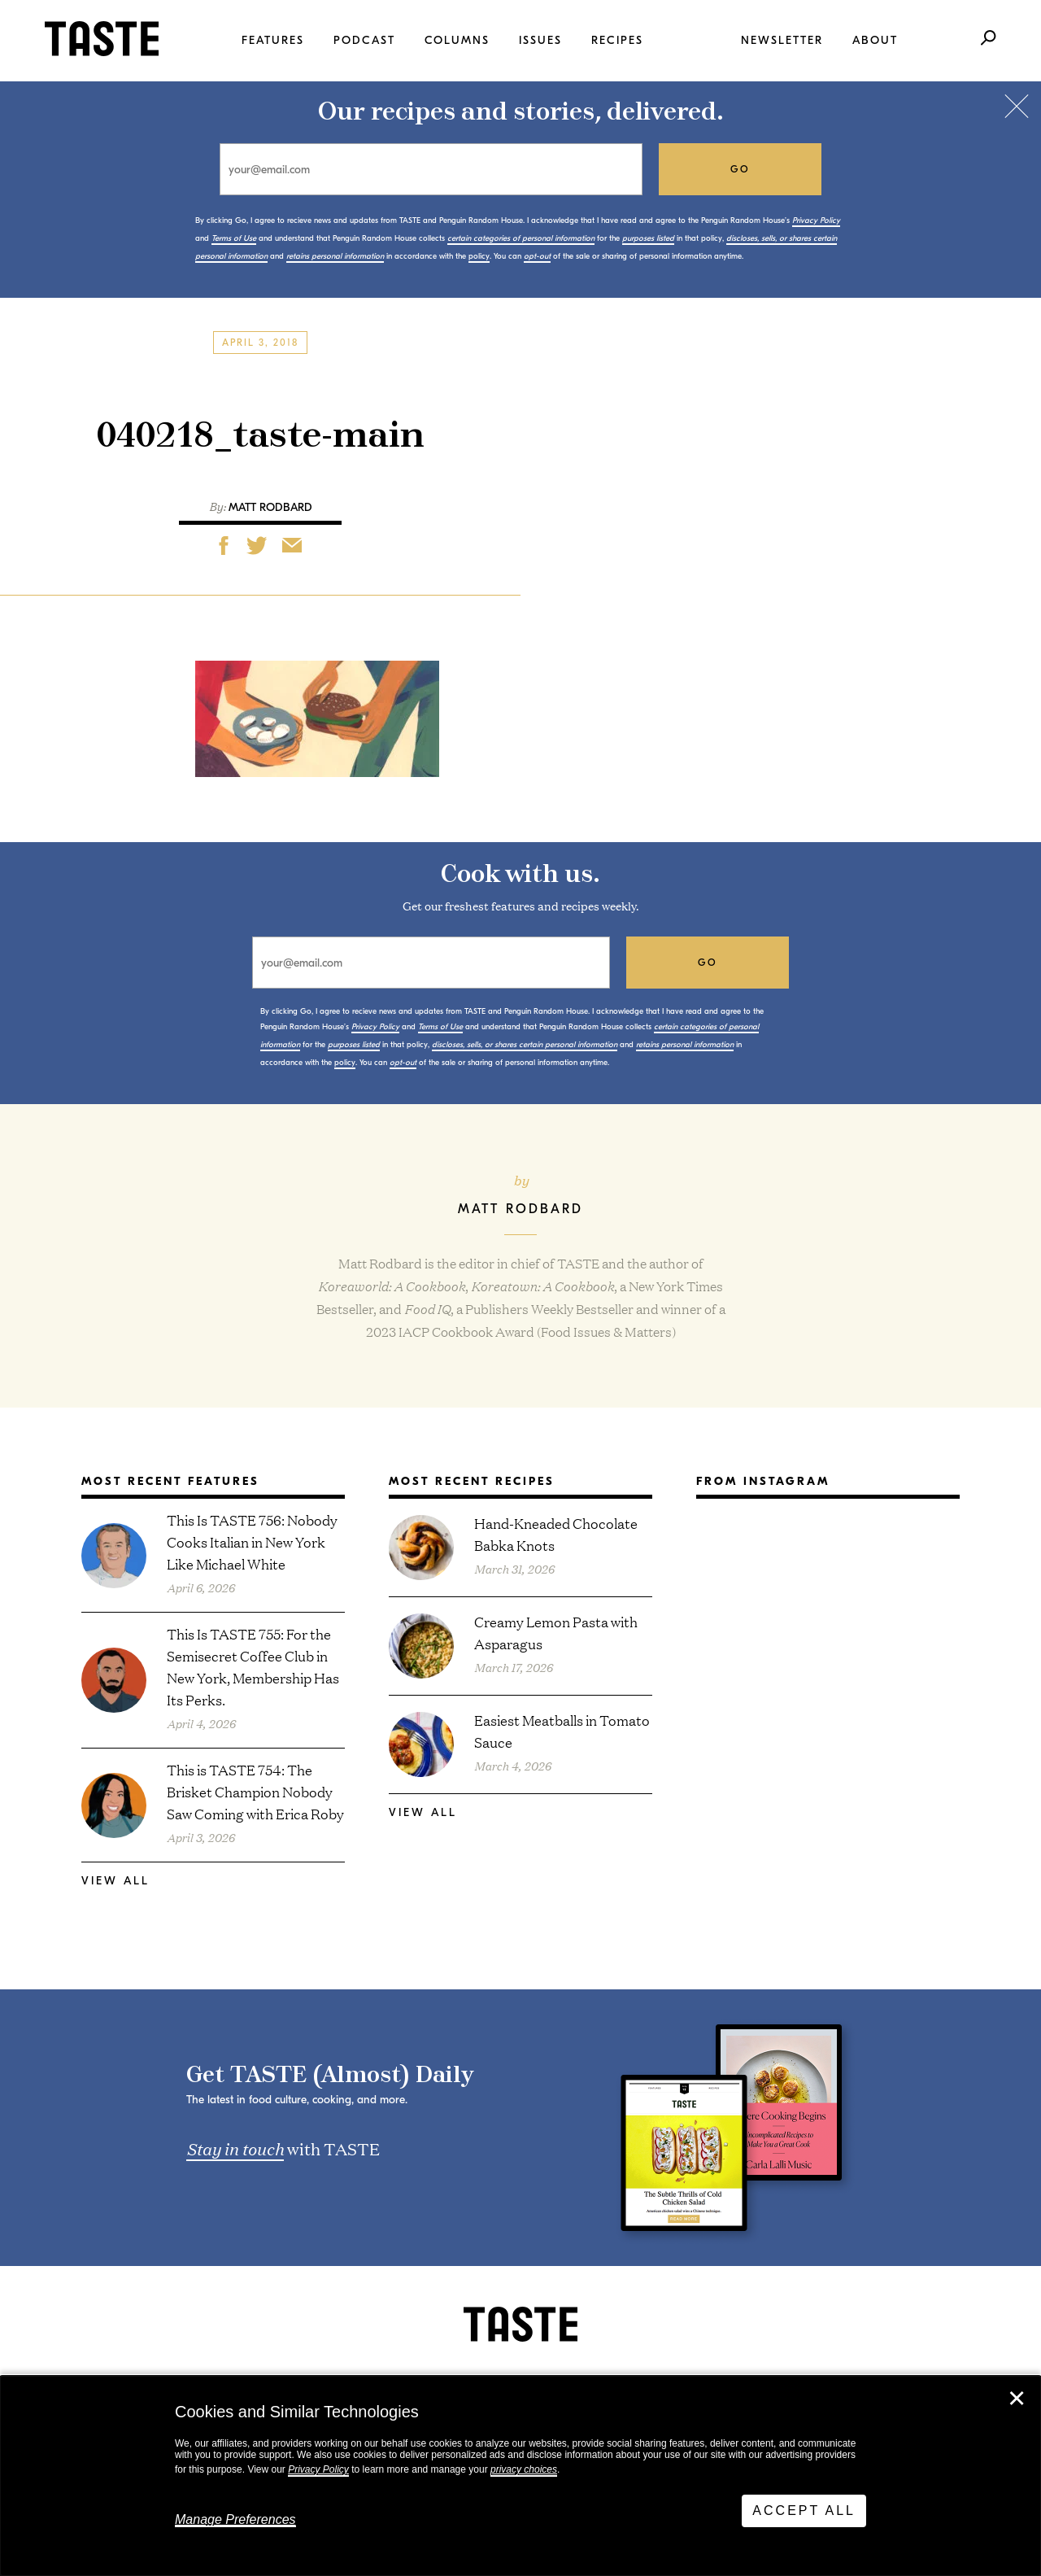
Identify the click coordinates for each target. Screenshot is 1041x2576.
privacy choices (523, 2469)
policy (479, 256)
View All (115, 1881)
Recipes (617, 40)
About (875, 40)
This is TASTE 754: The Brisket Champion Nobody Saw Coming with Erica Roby (255, 1791)
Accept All (804, 2510)
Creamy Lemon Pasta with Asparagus (556, 1632)
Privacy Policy (318, 2469)
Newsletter (782, 40)
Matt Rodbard (270, 507)
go (740, 169)
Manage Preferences (235, 2519)
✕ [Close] (1016, 2398)
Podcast (364, 40)
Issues (540, 40)
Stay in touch (235, 2148)
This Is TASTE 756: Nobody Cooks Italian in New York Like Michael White (252, 1541)
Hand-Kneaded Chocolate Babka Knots (556, 1534)
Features (273, 40)
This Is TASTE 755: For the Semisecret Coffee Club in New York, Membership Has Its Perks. (253, 1666)
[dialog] (520, 2476)
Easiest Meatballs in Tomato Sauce (562, 1730)
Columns (457, 40)
